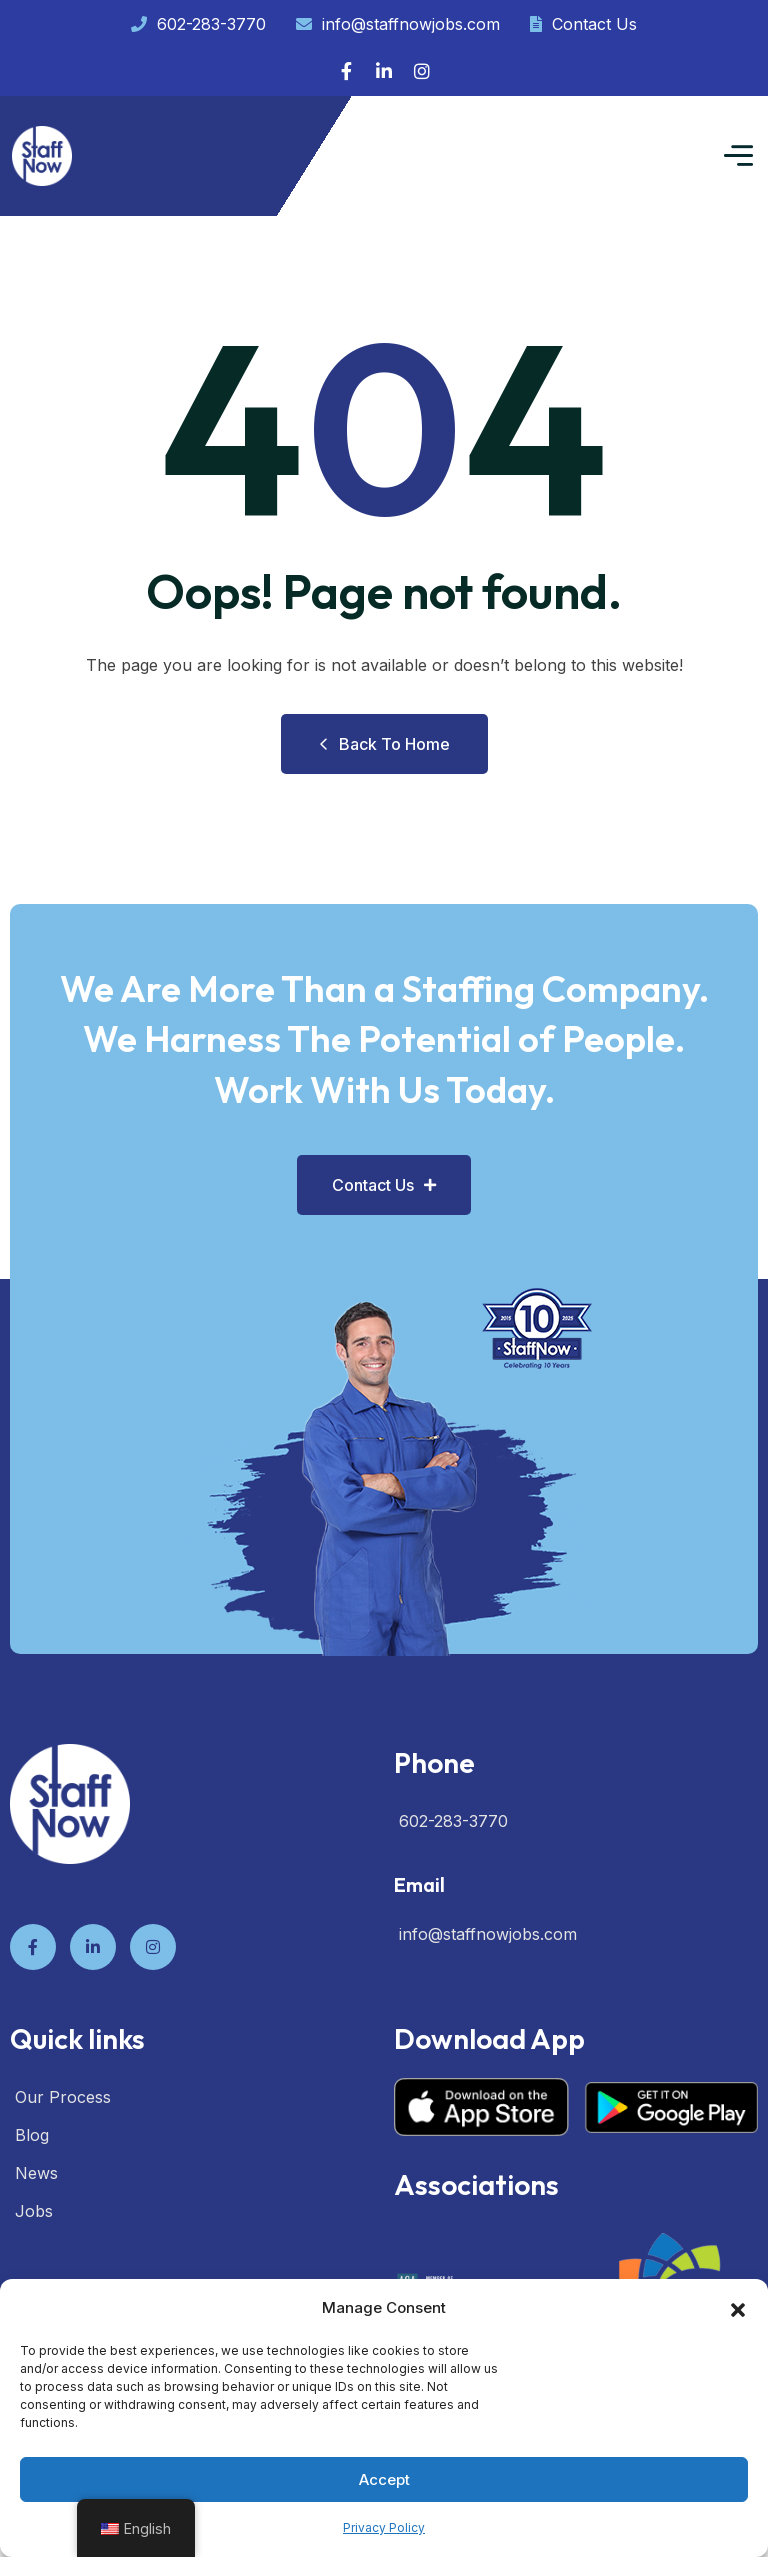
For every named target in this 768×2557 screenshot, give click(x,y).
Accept (384, 2479)
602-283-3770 (198, 24)
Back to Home (384, 744)
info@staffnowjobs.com (398, 24)
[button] (738, 2308)
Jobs (34, 2211)
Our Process (63, 2097)
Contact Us (583, 24)
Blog (32, 2135)
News (36, 2173)
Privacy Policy (384, 2527)
